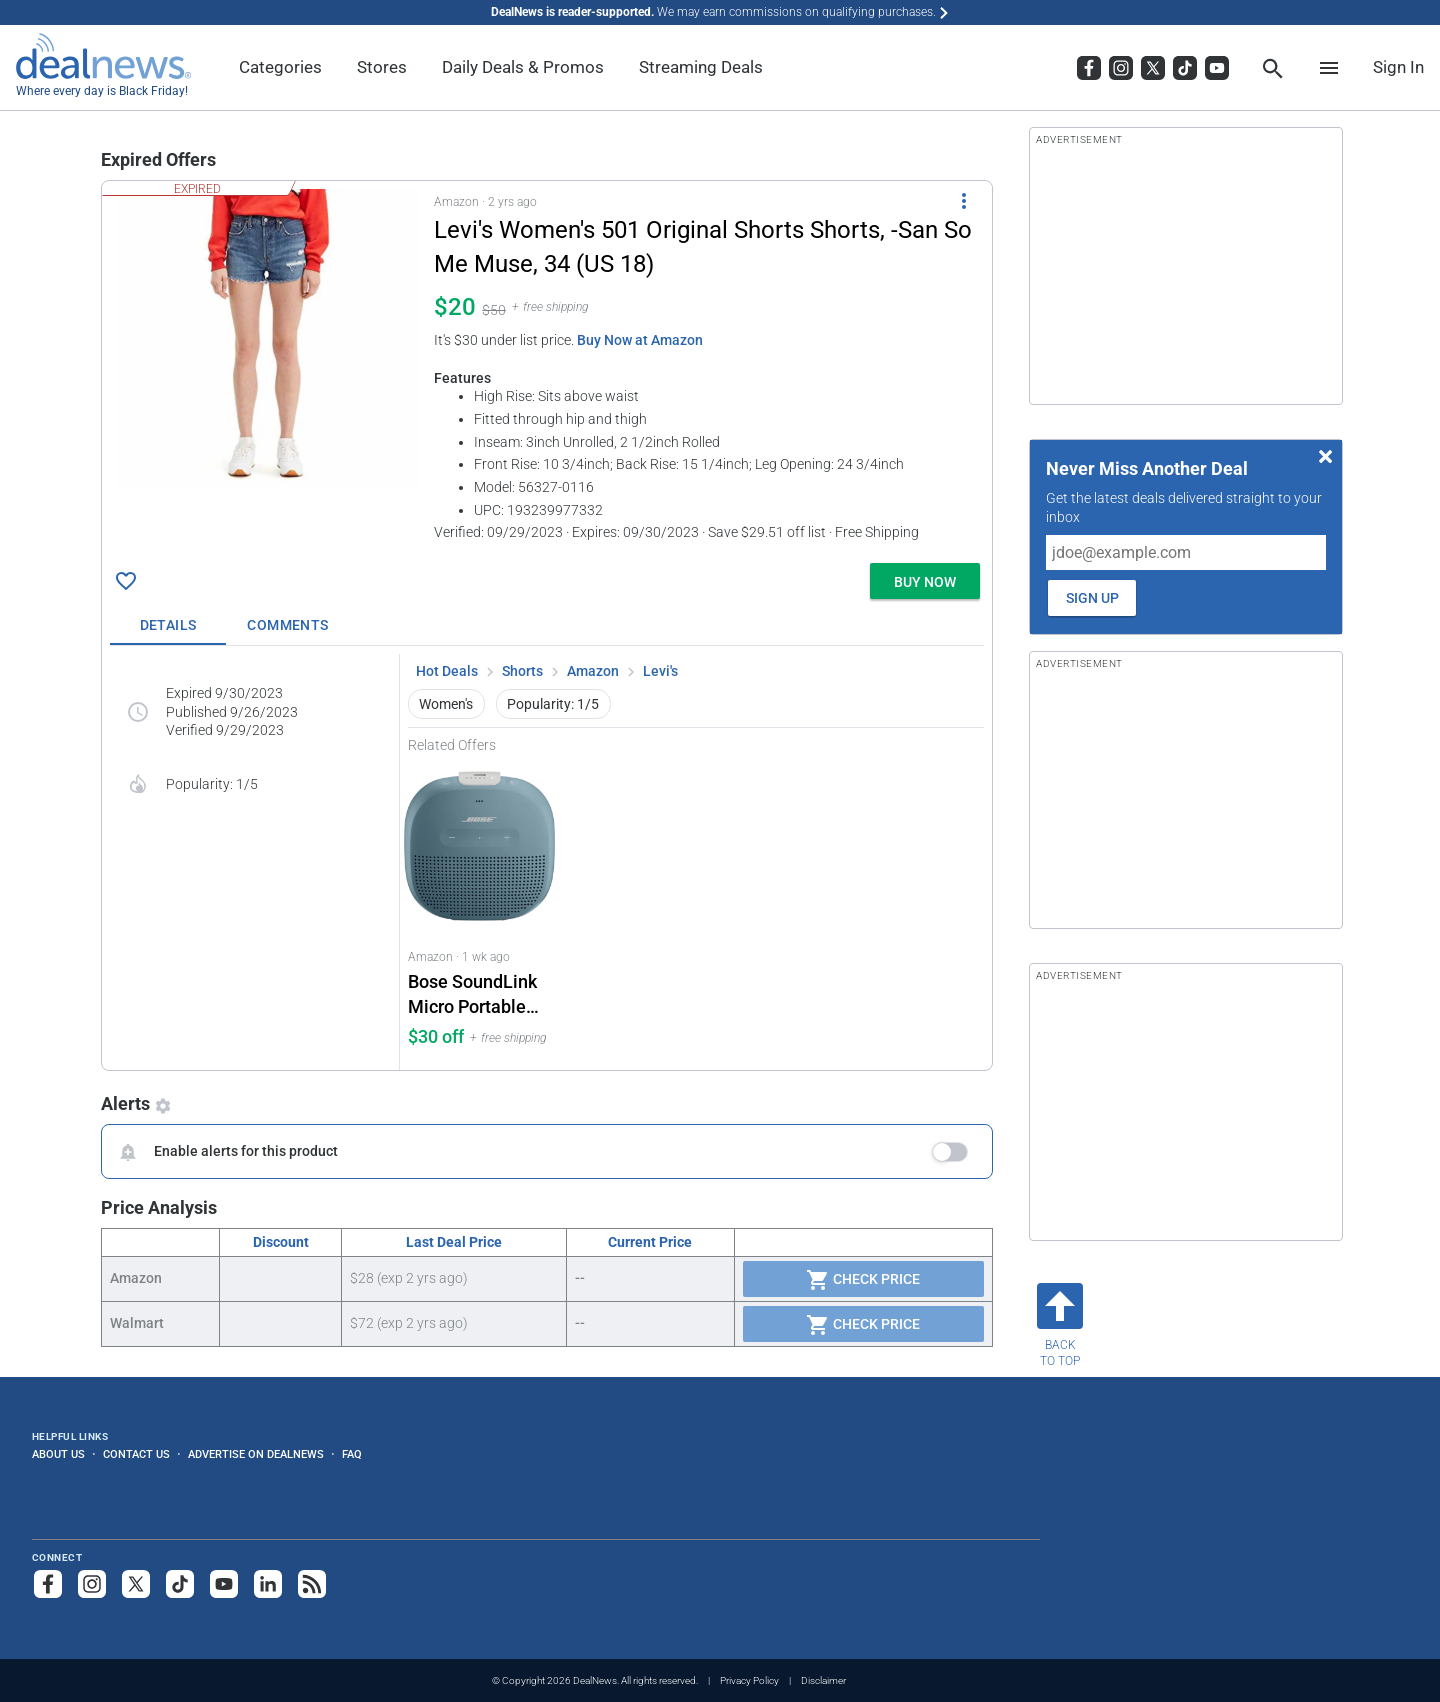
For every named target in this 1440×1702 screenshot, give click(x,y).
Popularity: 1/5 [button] (553, 704)
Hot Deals (447, 671)
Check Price (863, 1280)
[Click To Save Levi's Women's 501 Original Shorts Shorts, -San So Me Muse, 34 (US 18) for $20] (126, 581)
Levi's (660, 671)
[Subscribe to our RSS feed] (312, 1584)
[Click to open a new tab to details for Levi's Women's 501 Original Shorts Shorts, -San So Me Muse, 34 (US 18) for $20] (268, 339)
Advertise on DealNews (256, 1454)
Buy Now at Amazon (640, 340)
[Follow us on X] (136, 1584)
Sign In (1398, 67)
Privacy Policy (749, 1680)
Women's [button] (446, 704)
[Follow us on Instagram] (92, 1584)
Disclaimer (823, 1680)
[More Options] (964, 201)
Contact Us (136, 1454)
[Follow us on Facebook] (48, 1584)
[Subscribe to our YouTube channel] (224, 1584)
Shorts (522, 671)
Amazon (593, 671)
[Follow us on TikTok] (180, 1584)
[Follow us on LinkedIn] (268, 1584)
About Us (58, 1454)
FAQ (352, 1454)
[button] (547, 368)
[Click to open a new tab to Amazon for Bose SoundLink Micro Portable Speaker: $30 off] (480, 911)
